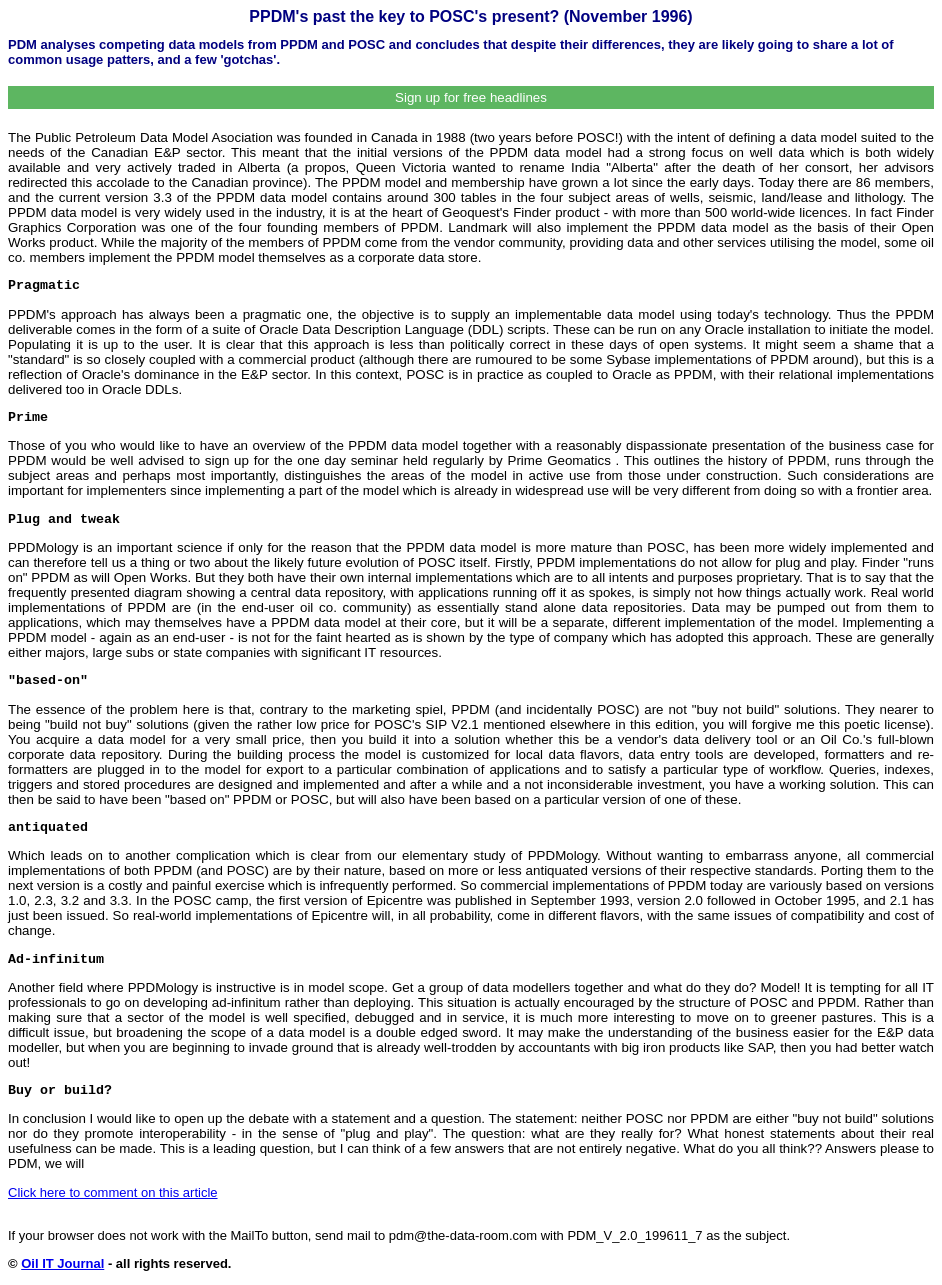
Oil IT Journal (62, 1263)
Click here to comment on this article (113, 1192)
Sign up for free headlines (471, 97)
